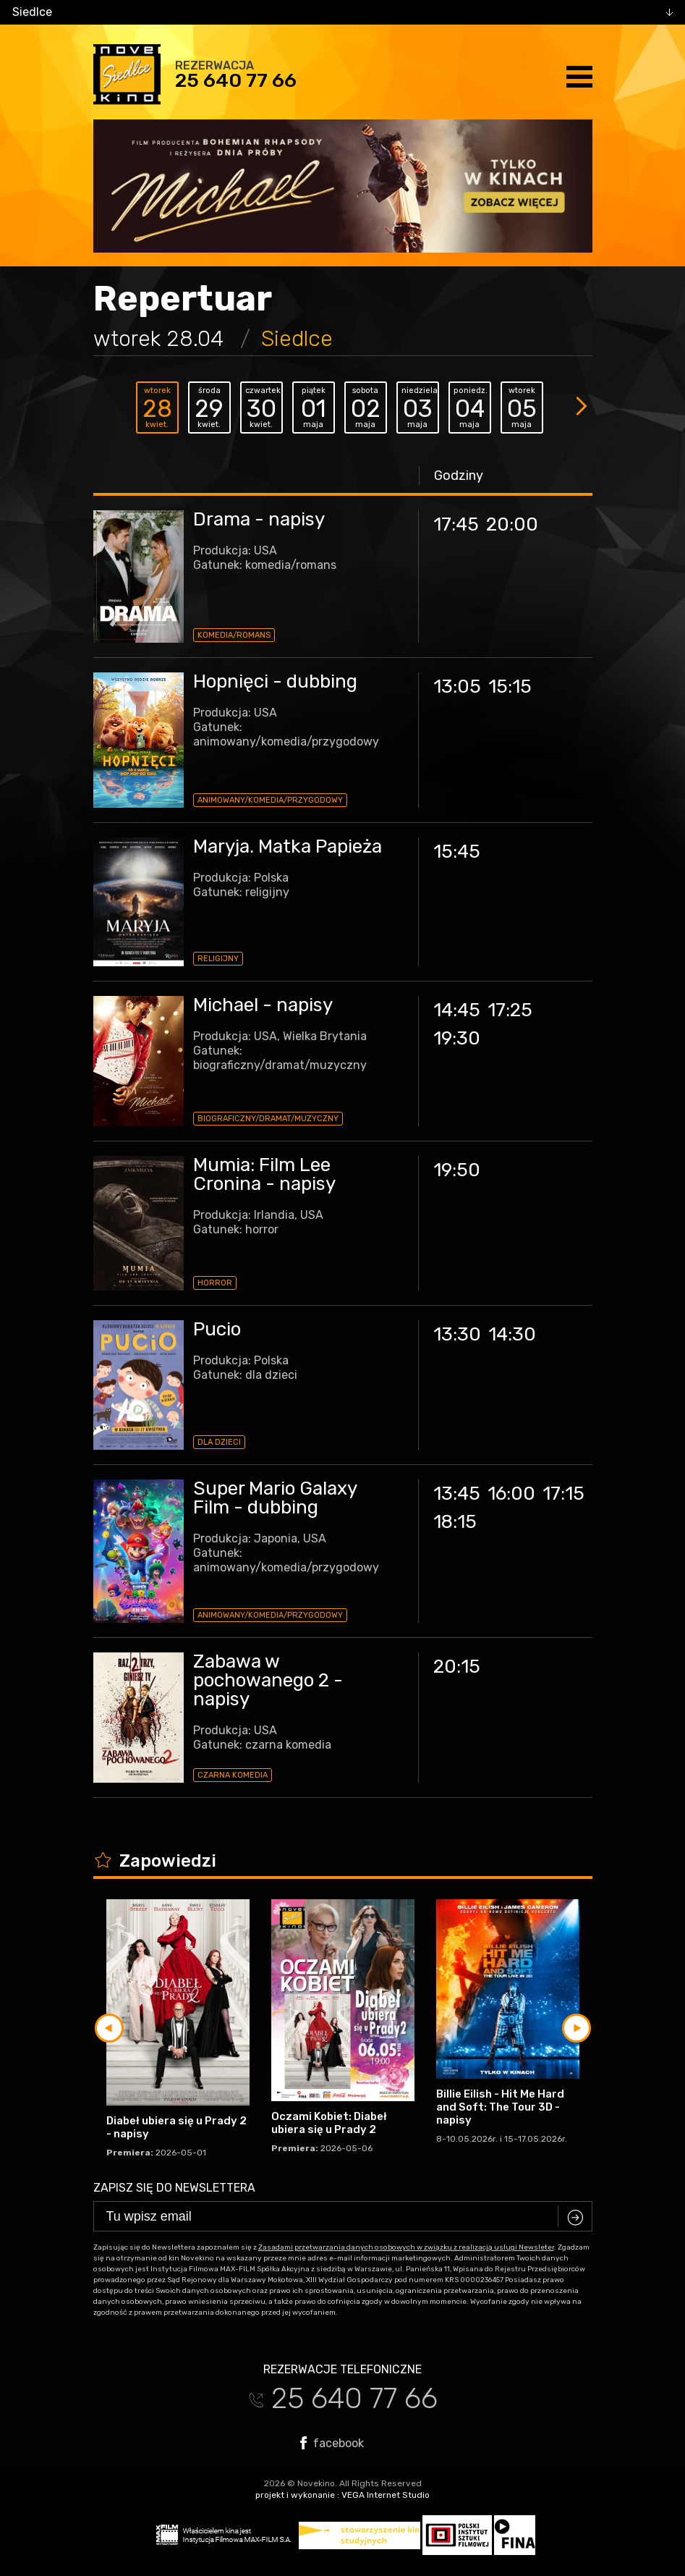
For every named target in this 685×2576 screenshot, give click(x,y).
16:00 (511, 1493)
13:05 (457, 686)
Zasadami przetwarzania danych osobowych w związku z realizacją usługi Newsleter (406, 2247)
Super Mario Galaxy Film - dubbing (275, 1498)
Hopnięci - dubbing (275, 681)
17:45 (456, 524)
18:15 (455, 1522)
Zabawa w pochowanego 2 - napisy (268, 1680)
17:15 (563, 1493)
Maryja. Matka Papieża (287, 846)
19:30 (456, 1038)
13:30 (457, 1334)
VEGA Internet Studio (385, 2495)
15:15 (510, 686)
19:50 (456, 1170)
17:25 (510, 1010)
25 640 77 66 (236, 80)
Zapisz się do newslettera (174, 2188)
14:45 (456, 1010)
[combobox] (342, 12)
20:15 (456, 1666)
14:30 (512, 1334)
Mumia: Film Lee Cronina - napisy (264, 1174)
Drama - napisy (259, 519)
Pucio (217, 1329)
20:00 (512, 524)
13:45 (456, 1493)
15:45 (456, 851)
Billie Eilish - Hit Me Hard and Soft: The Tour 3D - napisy (500, 2107)
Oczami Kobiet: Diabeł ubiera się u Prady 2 (329, 2123)
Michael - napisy (263, 1005)
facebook (332, 2442)
